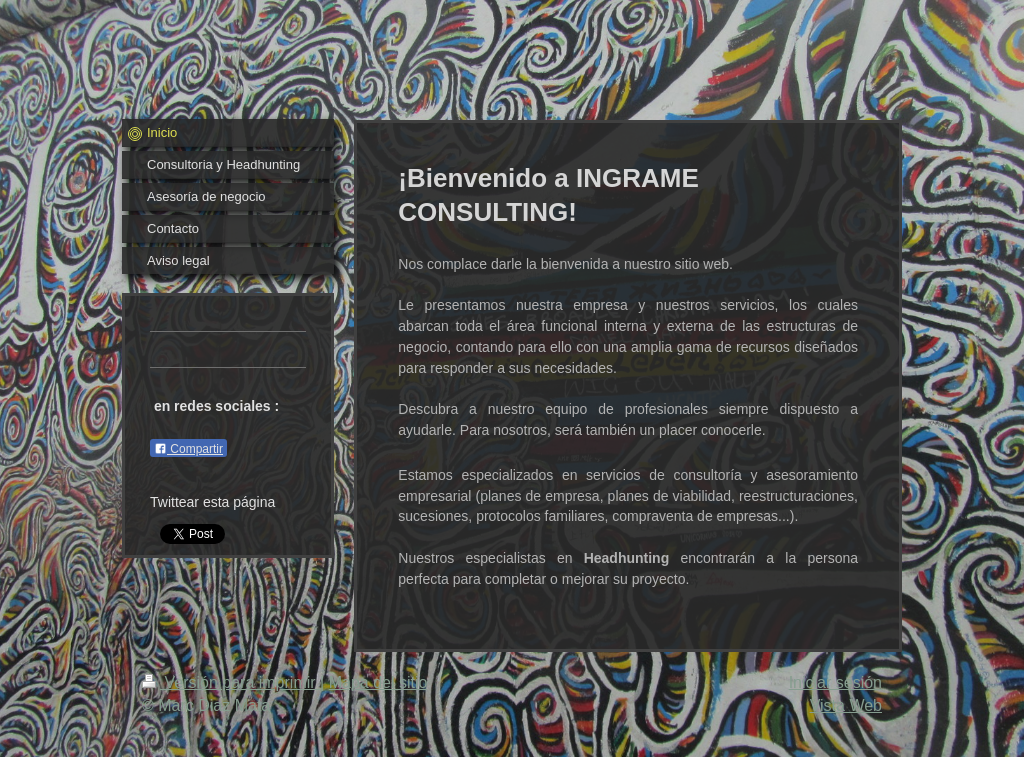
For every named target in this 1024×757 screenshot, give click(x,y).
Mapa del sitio (378, 682)
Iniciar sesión (835, 682)
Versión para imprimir (231, 682)
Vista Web (846, 705)
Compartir (188, 449)
